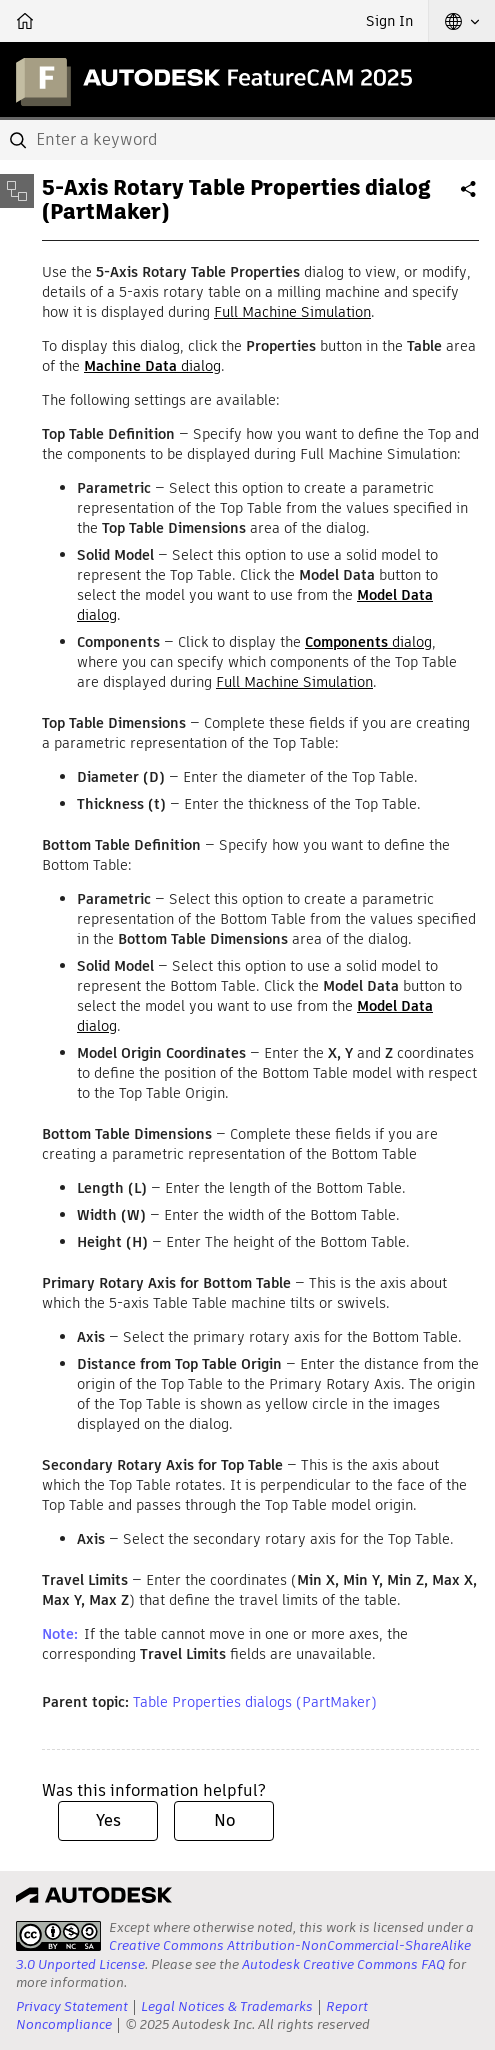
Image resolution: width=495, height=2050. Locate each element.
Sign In (389, 21)
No (224, 1820)
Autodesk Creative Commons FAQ (343, 1964)
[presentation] (58, 1936)
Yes (108, 1820)
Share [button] (470, 197)
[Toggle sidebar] (17, 191)
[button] (462, 21)
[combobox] (247, 140)
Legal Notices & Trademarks (227, 2006)
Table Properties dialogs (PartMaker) (255, 1702)
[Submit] (20, 140)
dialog (152, 366)
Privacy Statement (72, 2006)
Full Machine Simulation (292, 312)
